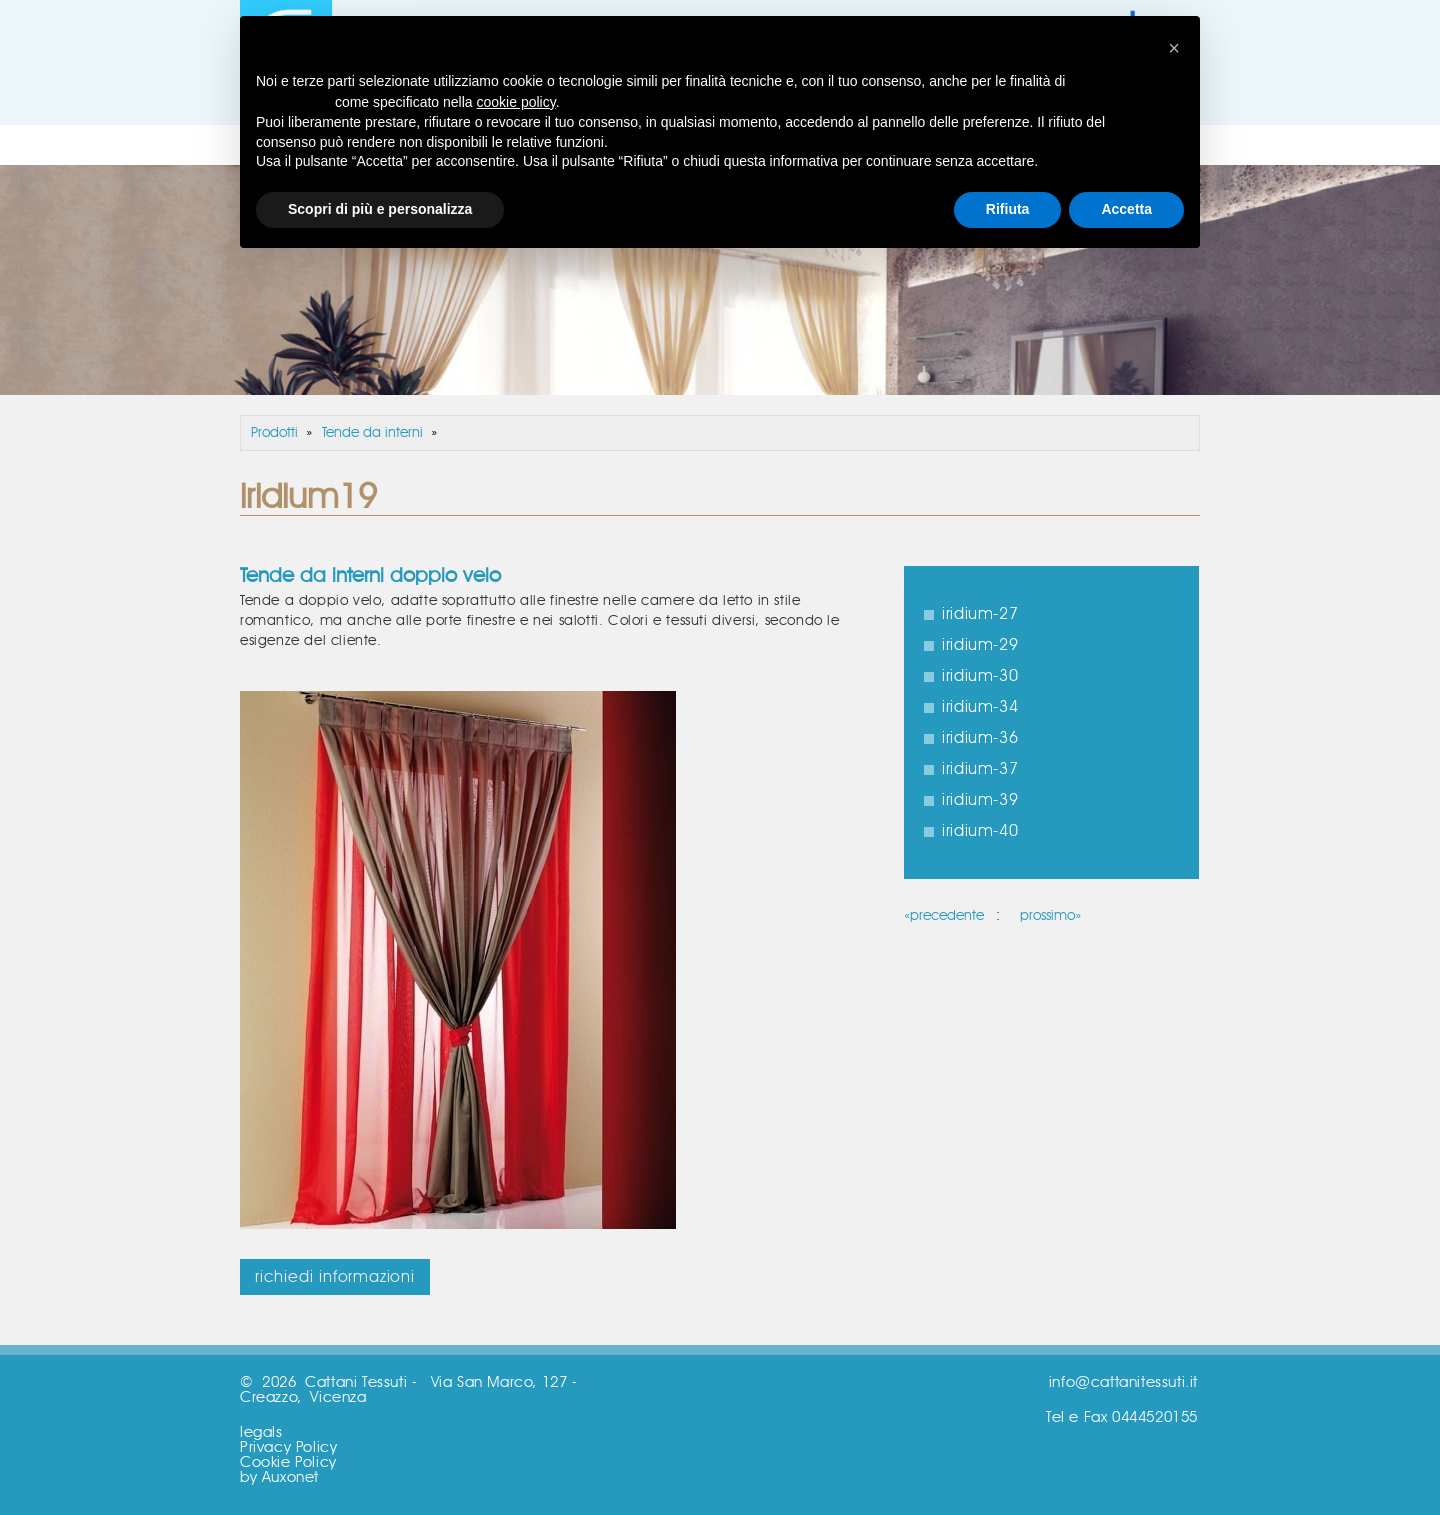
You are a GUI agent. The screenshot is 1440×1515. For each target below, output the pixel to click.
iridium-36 (980, 738)
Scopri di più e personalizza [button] (380, 209)
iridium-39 (980, 800)
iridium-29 (980, 645)
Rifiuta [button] (1008, 209)
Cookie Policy (288, 1462)
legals (261, 1432)
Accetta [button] (1126, 209)
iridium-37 (980, 769)
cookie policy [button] (516, 102)
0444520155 (1155, 1417)
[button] (1174, 48)
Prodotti (274, 433)
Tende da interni (372, 433)
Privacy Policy (288, 1447)
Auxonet (290, 1477)
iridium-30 (980, 676)
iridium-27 (980, 614)
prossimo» (1050, 916)
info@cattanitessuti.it (1123, 1382)
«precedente (944, 916)
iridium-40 (980, 831)
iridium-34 (980, 707)
